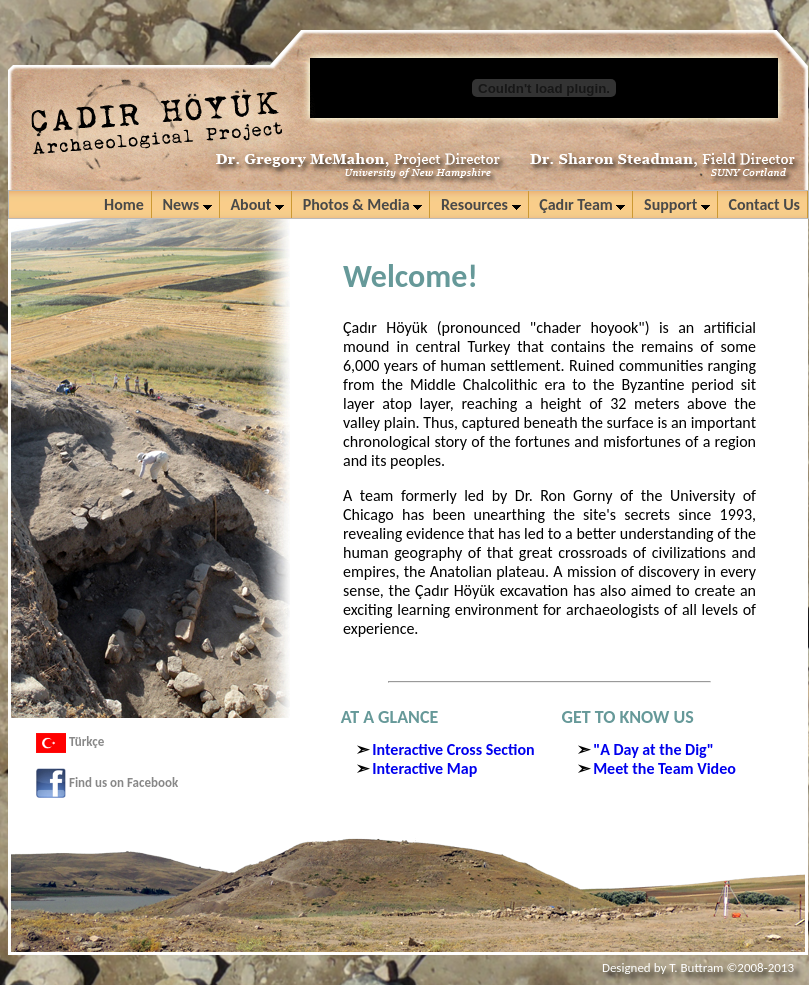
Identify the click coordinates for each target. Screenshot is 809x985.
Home (124, 204)
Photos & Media (363, 204)
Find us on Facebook (107, 782)
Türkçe (70, 741)
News (186, 204)
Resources (481, 204)
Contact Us (764, 204)
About (257, 204)
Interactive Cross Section (453, 749)
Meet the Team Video (664, 768)
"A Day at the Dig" (653, 749)
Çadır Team (582, 204)
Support (677, 204)
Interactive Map (424, 768)
